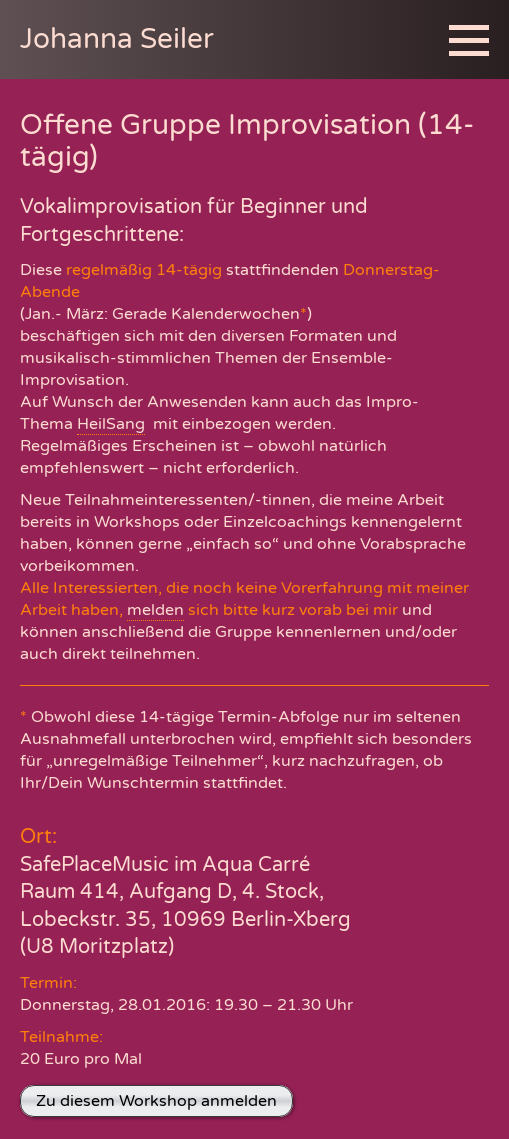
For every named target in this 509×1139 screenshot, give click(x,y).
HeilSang (111, 424)
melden (155, 610)
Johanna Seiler (117, 39)
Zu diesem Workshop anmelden (156, 1101)
